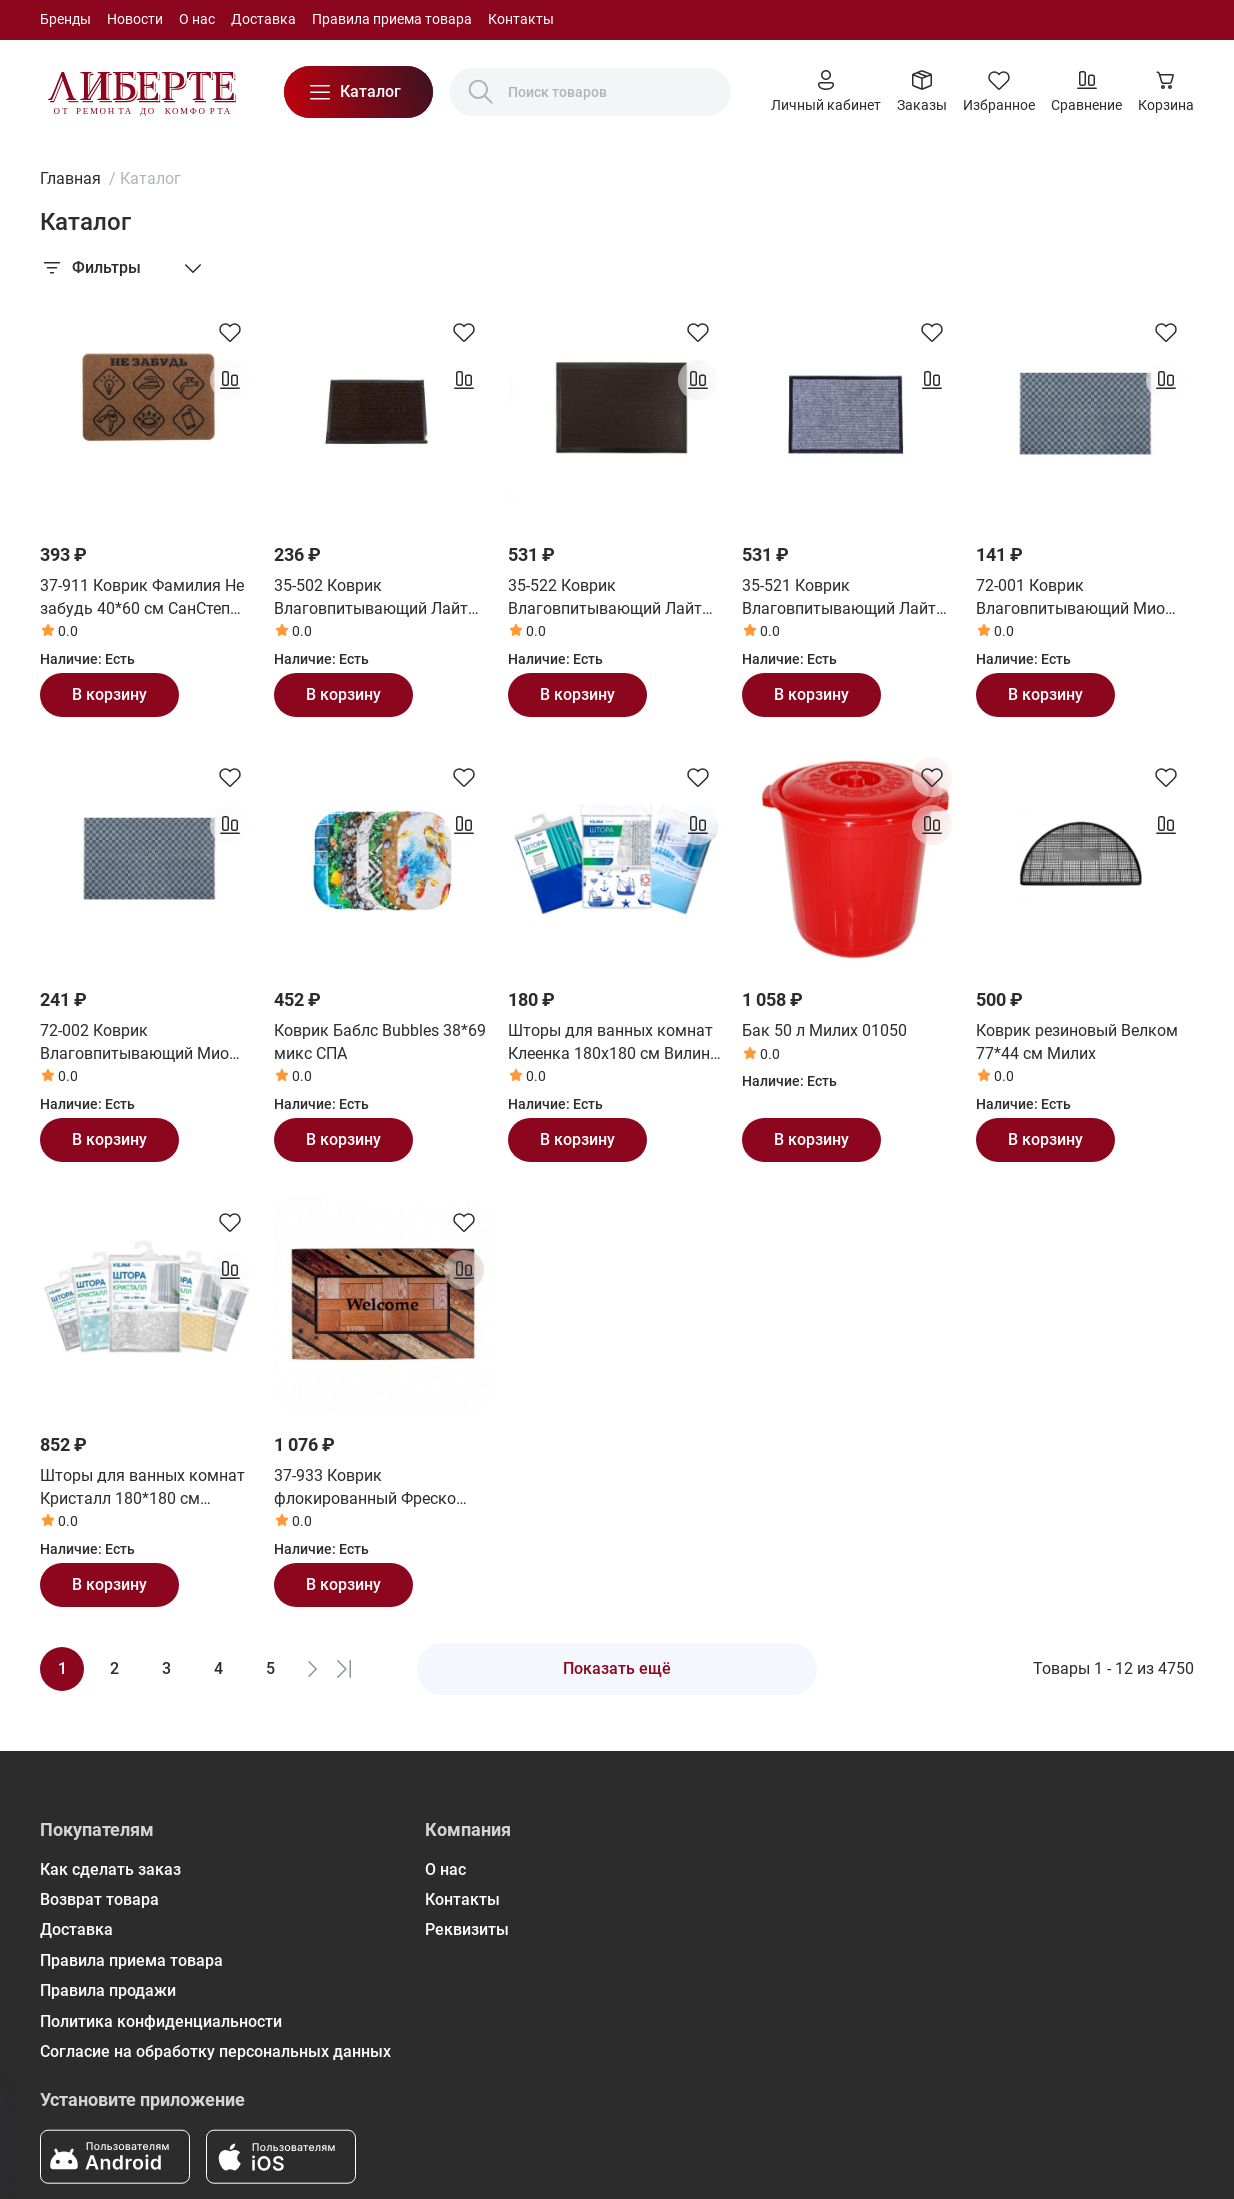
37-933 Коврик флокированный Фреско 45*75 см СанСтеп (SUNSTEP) (383, 1488)
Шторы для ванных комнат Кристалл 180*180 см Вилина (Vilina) (142, 1488)
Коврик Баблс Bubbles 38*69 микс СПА (380, 1041)
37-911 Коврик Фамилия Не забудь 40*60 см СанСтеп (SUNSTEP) (142, 598)
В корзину (109, 694)
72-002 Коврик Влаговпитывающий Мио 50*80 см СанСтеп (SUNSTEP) (149, 1043)
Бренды (65, 19)
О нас (197, 19)
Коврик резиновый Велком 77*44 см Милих (1077, 1041)
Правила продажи (108, 1990)
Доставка (263, 19)
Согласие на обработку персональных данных (215, 2051)
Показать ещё (617, 1668)
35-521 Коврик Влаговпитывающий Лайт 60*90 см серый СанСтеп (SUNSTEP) (839, 598)
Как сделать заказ (110, 1869)
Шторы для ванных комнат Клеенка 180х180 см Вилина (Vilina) (613, 1043)
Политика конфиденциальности (161, 2021)
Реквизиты (467, 1929)
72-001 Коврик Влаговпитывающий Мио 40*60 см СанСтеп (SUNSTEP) (1085, 598)
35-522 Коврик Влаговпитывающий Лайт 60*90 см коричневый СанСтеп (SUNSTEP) (605, 598)
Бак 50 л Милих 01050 (824, 1030)
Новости (135, 19)
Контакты (521, 19)
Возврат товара (99, 1899)
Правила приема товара (392, 19)
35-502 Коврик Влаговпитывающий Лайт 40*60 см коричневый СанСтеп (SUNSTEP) (371, 598)
